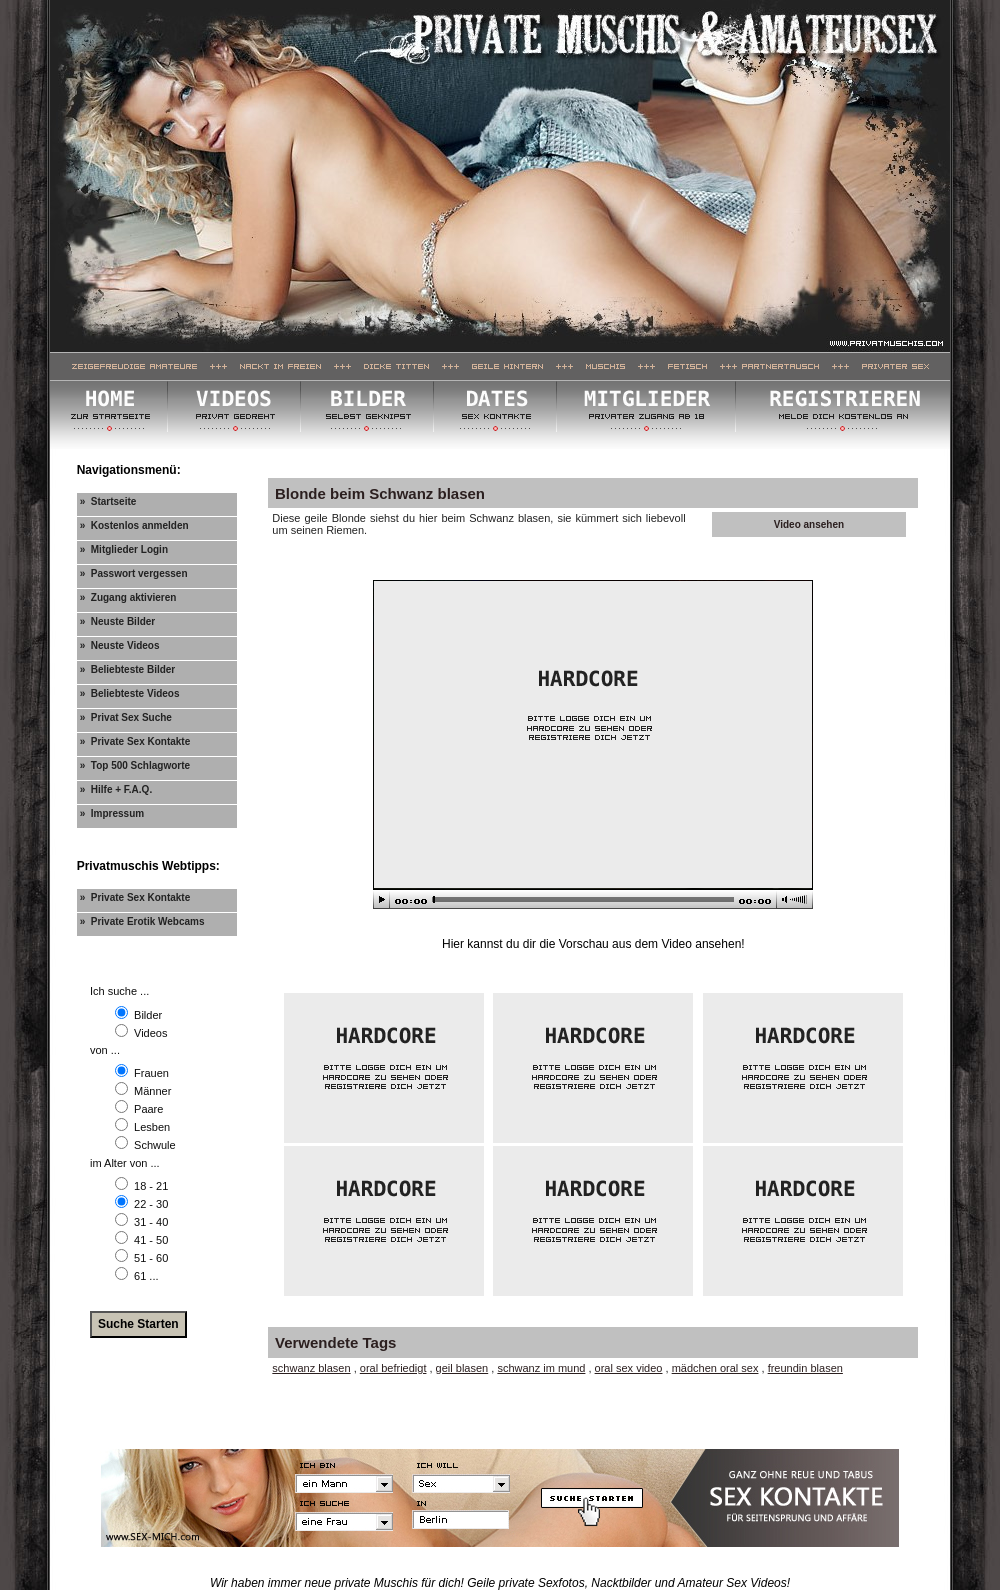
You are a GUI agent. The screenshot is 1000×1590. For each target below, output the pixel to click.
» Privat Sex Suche (126, 717)
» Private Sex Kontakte (135, 741)
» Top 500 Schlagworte (135, 765)
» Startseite (108, 501)
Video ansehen (809, 524)
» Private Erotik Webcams (142, 921)
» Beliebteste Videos (130, 693)
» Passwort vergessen (134, 573)
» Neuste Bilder (118, 621)
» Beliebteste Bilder (128, 669)
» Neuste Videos (120, 645)
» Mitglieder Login (124, 549)
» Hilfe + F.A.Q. (116, 789)
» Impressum (112, 813)
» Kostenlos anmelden (134, 525)
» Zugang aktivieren (128, 597)
